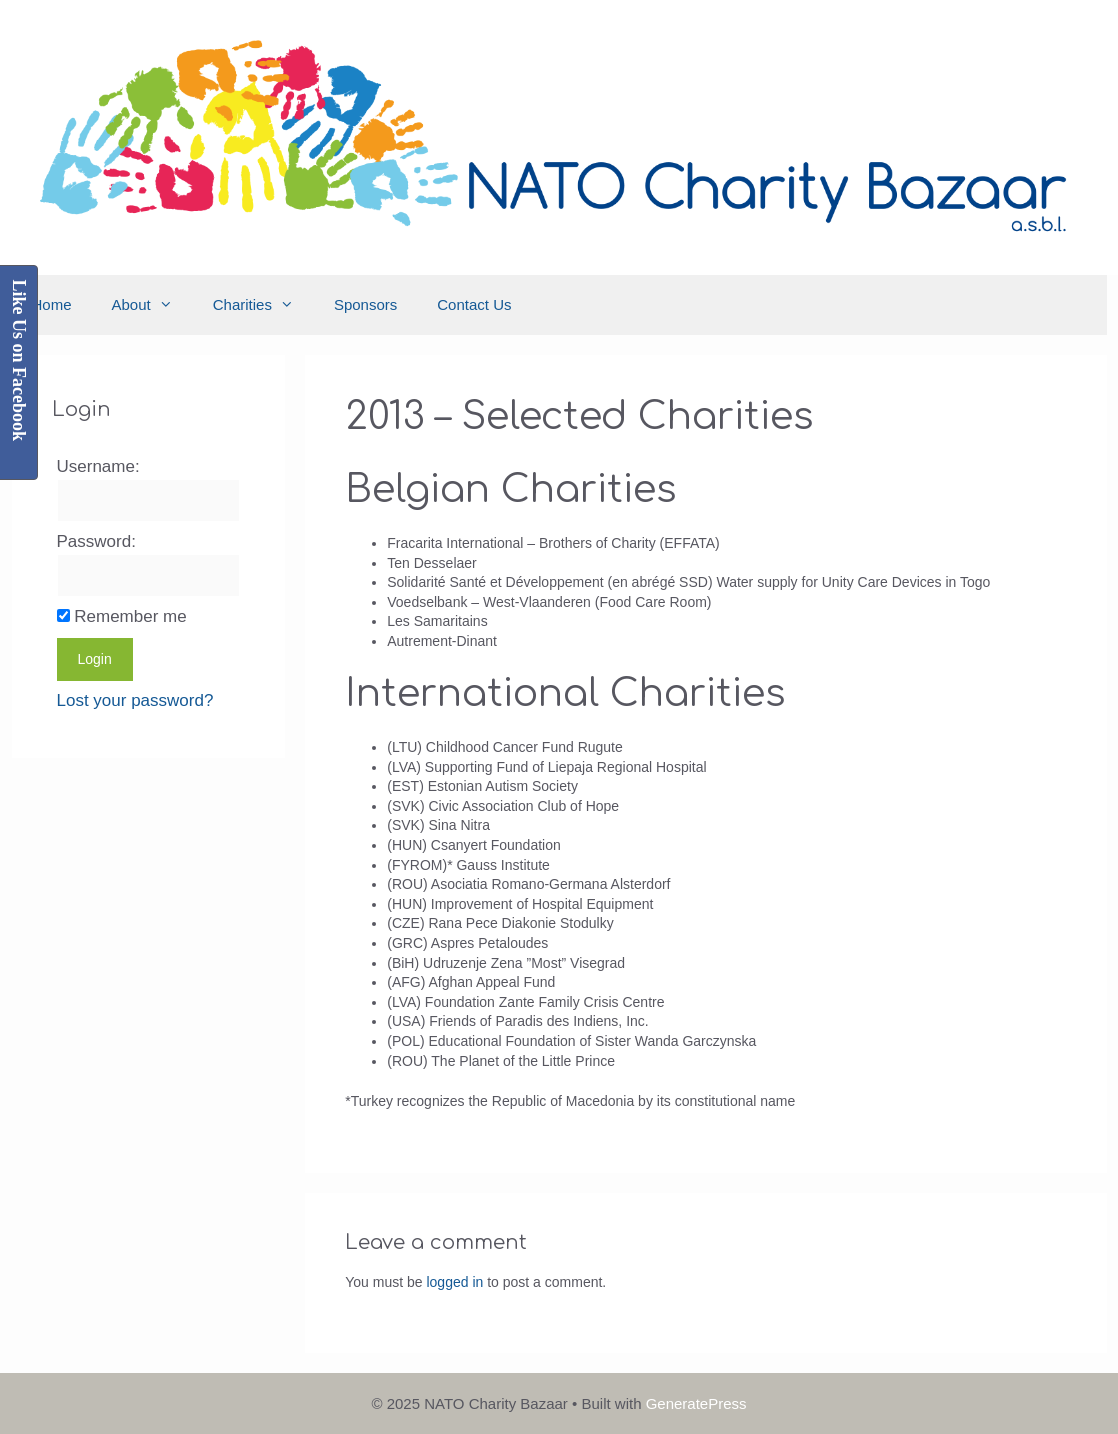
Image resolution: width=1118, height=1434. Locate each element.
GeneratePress (696, 1403)
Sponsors (365, 304)
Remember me (130, 616)
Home (52, 304)
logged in (454, 1282)
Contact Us (474, 304)
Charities (263, 305)
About (152, 305)
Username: (98, 466)
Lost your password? (135, 700)
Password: (96, 541)
